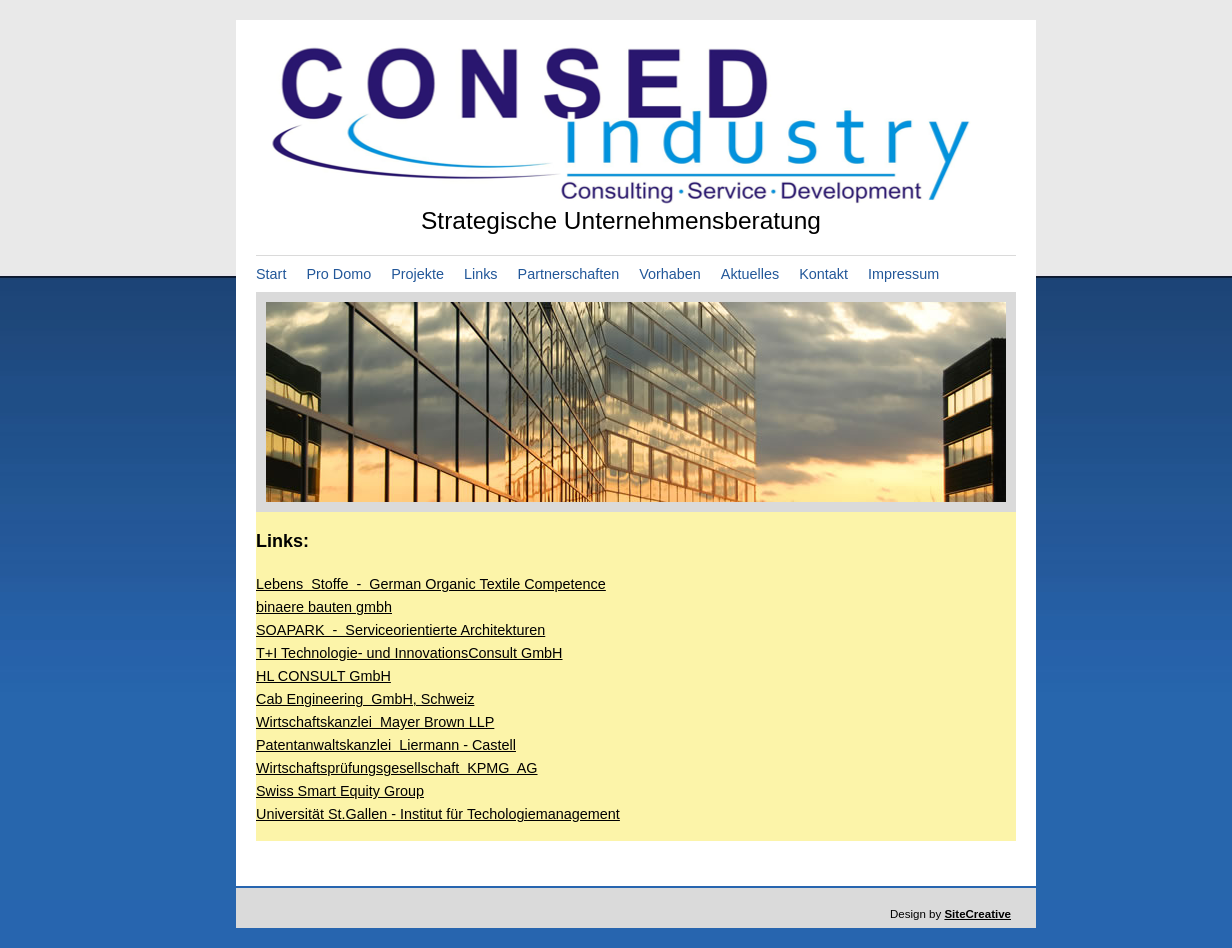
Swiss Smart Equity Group (340, 791)
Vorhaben (670, 274)
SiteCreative (977, 914)
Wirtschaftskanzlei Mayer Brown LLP (375, 722)
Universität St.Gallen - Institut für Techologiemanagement (438, 814)
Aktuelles (750, 274)
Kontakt (823, 274)
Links (481, 274)
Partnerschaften (569, 274)
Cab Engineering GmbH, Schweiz (365, 699)
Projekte (417, 274)
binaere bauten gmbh (324, 607)
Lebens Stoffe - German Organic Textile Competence (431, 584)
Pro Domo (338, 274)
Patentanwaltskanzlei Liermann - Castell (386, 745)
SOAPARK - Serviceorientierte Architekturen (400, 630)
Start (271, 274)
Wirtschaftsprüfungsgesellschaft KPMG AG (397, 768)
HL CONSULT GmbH (323, 676)
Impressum (903, 274)
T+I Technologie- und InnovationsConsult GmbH (409, 653)
